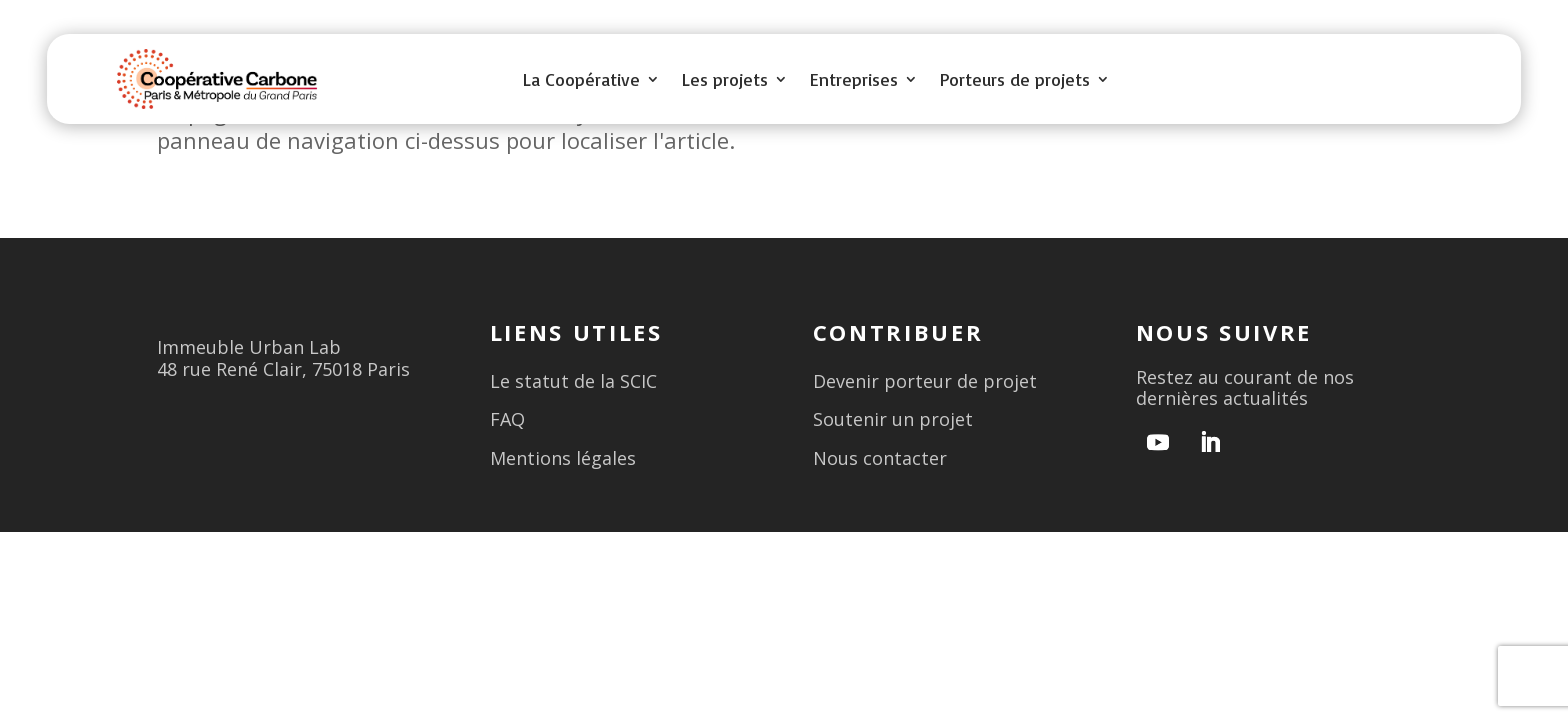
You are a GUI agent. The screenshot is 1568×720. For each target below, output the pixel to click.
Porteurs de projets (1015, 81)
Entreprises (854, 81)
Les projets (725, 81)
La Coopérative (581, 81)
